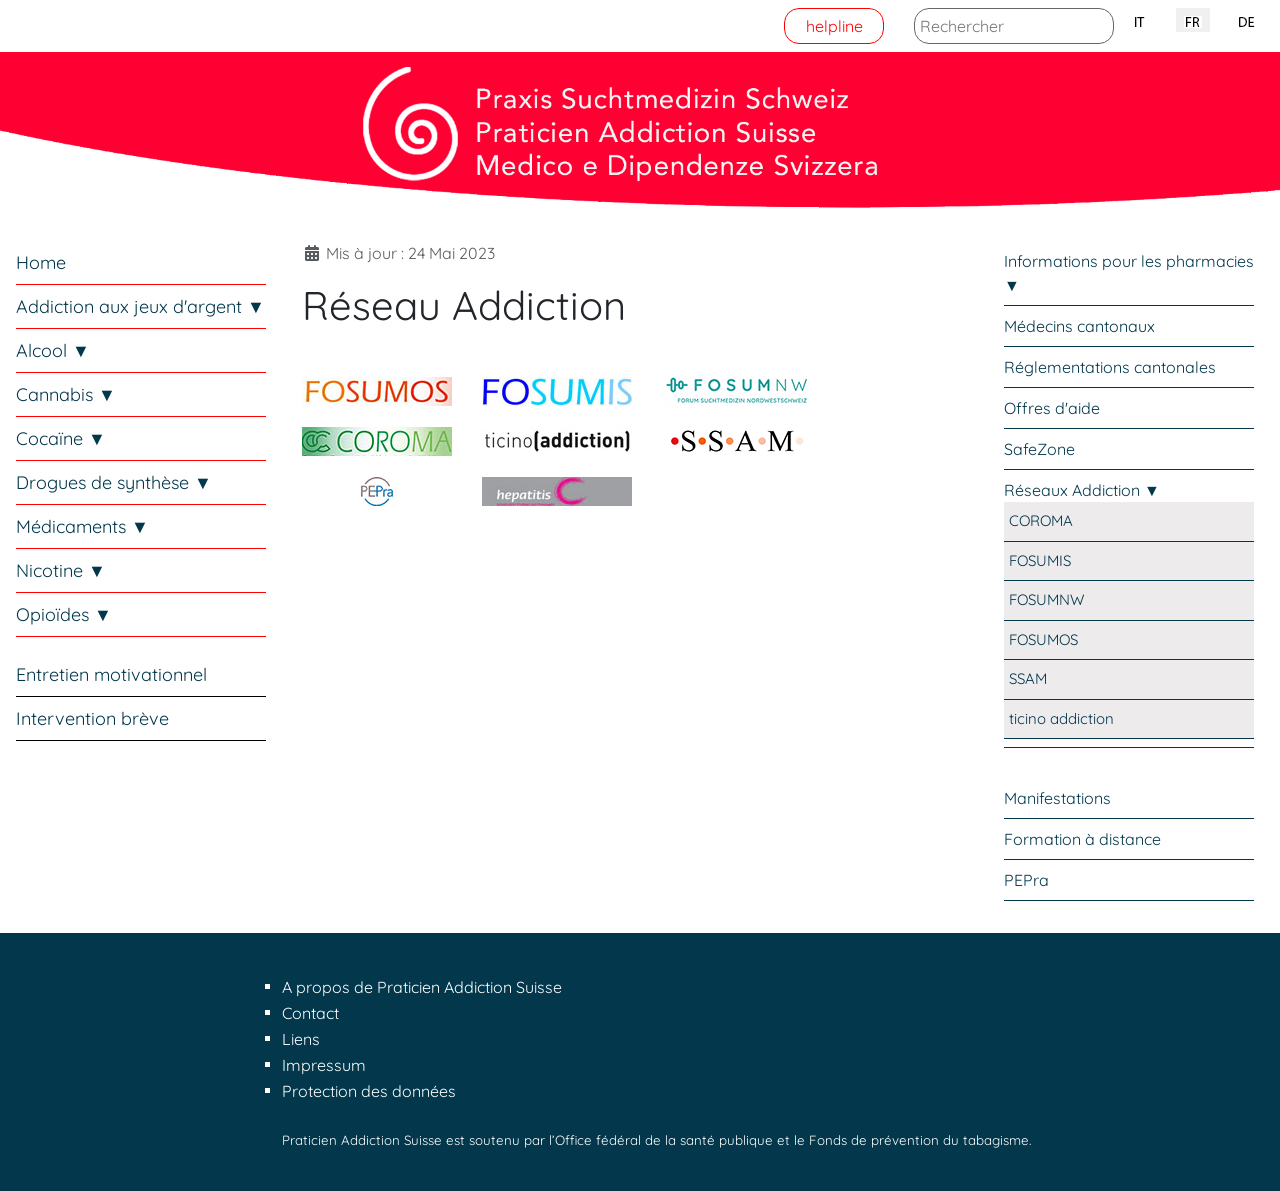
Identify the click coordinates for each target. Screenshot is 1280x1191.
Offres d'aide (1052, 408)
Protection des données (369, 1091)
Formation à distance (1082, 839)
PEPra (1026, 880)
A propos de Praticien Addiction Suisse (422, 987)
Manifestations (1057, 798)
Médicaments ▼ (82, 526)
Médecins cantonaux (1079, 326)
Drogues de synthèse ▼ (114, 482)
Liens (301, 1039)
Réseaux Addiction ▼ (1082, 490)
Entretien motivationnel (111, 674)
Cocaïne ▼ (61, 438)
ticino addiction (1061, 718)
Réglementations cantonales (1110, 367)
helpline (834, 26)
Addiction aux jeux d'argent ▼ (140, 306)
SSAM (1028, 678)
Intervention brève (92, 718)
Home (41, 262)
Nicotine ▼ (61, 570)
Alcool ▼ (53, 350)
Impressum (324, 1065)
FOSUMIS (1040, 560)
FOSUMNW (1046, 599)
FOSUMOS (1043, 639)
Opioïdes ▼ (64, 614)
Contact (310, 1013)
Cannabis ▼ (66, 394)
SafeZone (1039, 449)
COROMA (1041, 520)
